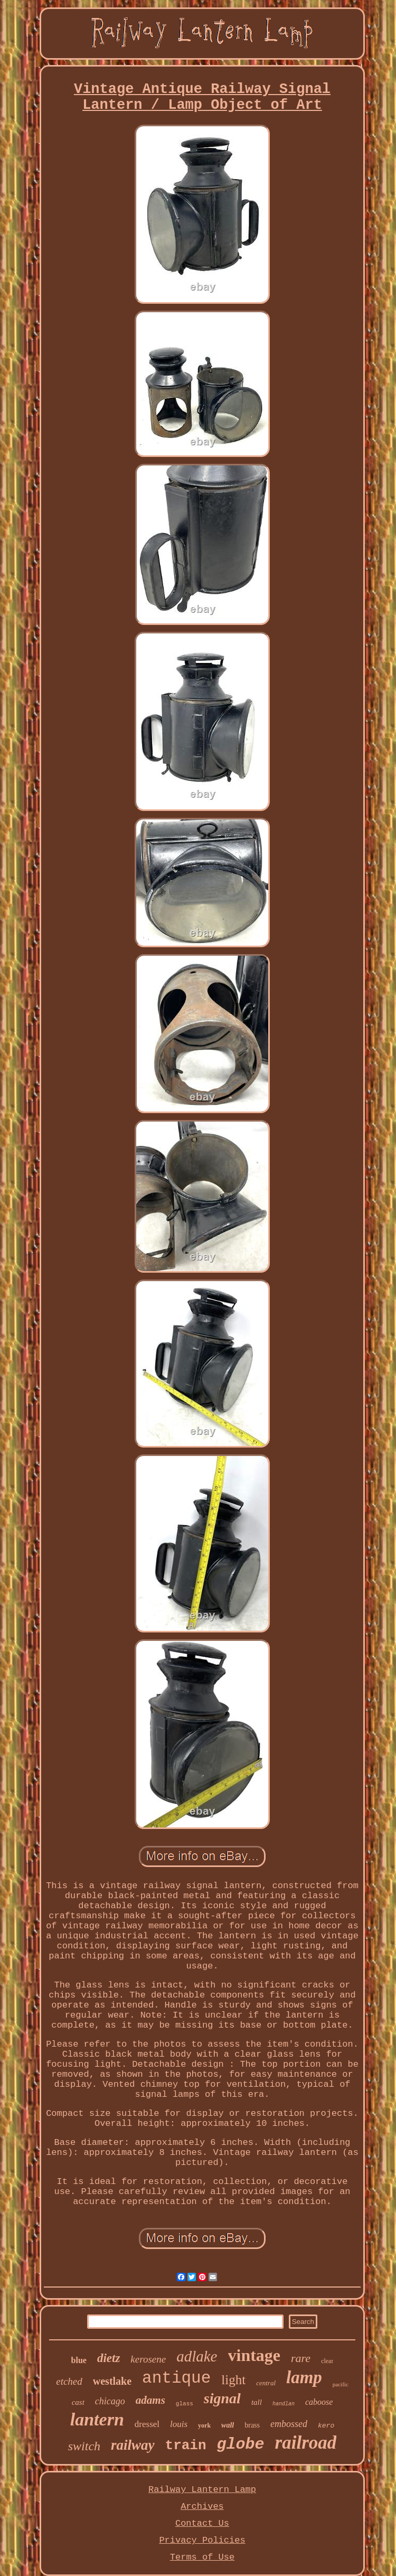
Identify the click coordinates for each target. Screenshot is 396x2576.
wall (227, 2425)
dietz (108, 2358)
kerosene (148, 2359)
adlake (196, 2356)
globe (241, 2444)
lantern (97, 2419)
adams (150, 2400)
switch (84, 2446)
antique (176, 2378)
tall (256, 2402)
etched (69, 2381)
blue (79, 2360)
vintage (254, 2355)
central (266, 2383)
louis (178, 2424)
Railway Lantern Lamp (202, 2490)
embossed (288, 2424)
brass (252, 2425)
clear (327, 2361)
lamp (304, 2377)
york (204, 2425)
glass (184, 2404)
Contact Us (202, 2523)
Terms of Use (202, 2557)
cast (78, 2402)
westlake (112, 2381)
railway (133, 2445)
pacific (340, 2384)
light (233, 2380)
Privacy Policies (202, 2540)
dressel (147, 2424)
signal (222, 2398)
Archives (202, 2507)
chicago (110, 2401)
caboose (319, 2401)
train (185, 2445)
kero (326, 2426)
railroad (306, 2442)
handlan (283, 2404)
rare (300, 2358)
